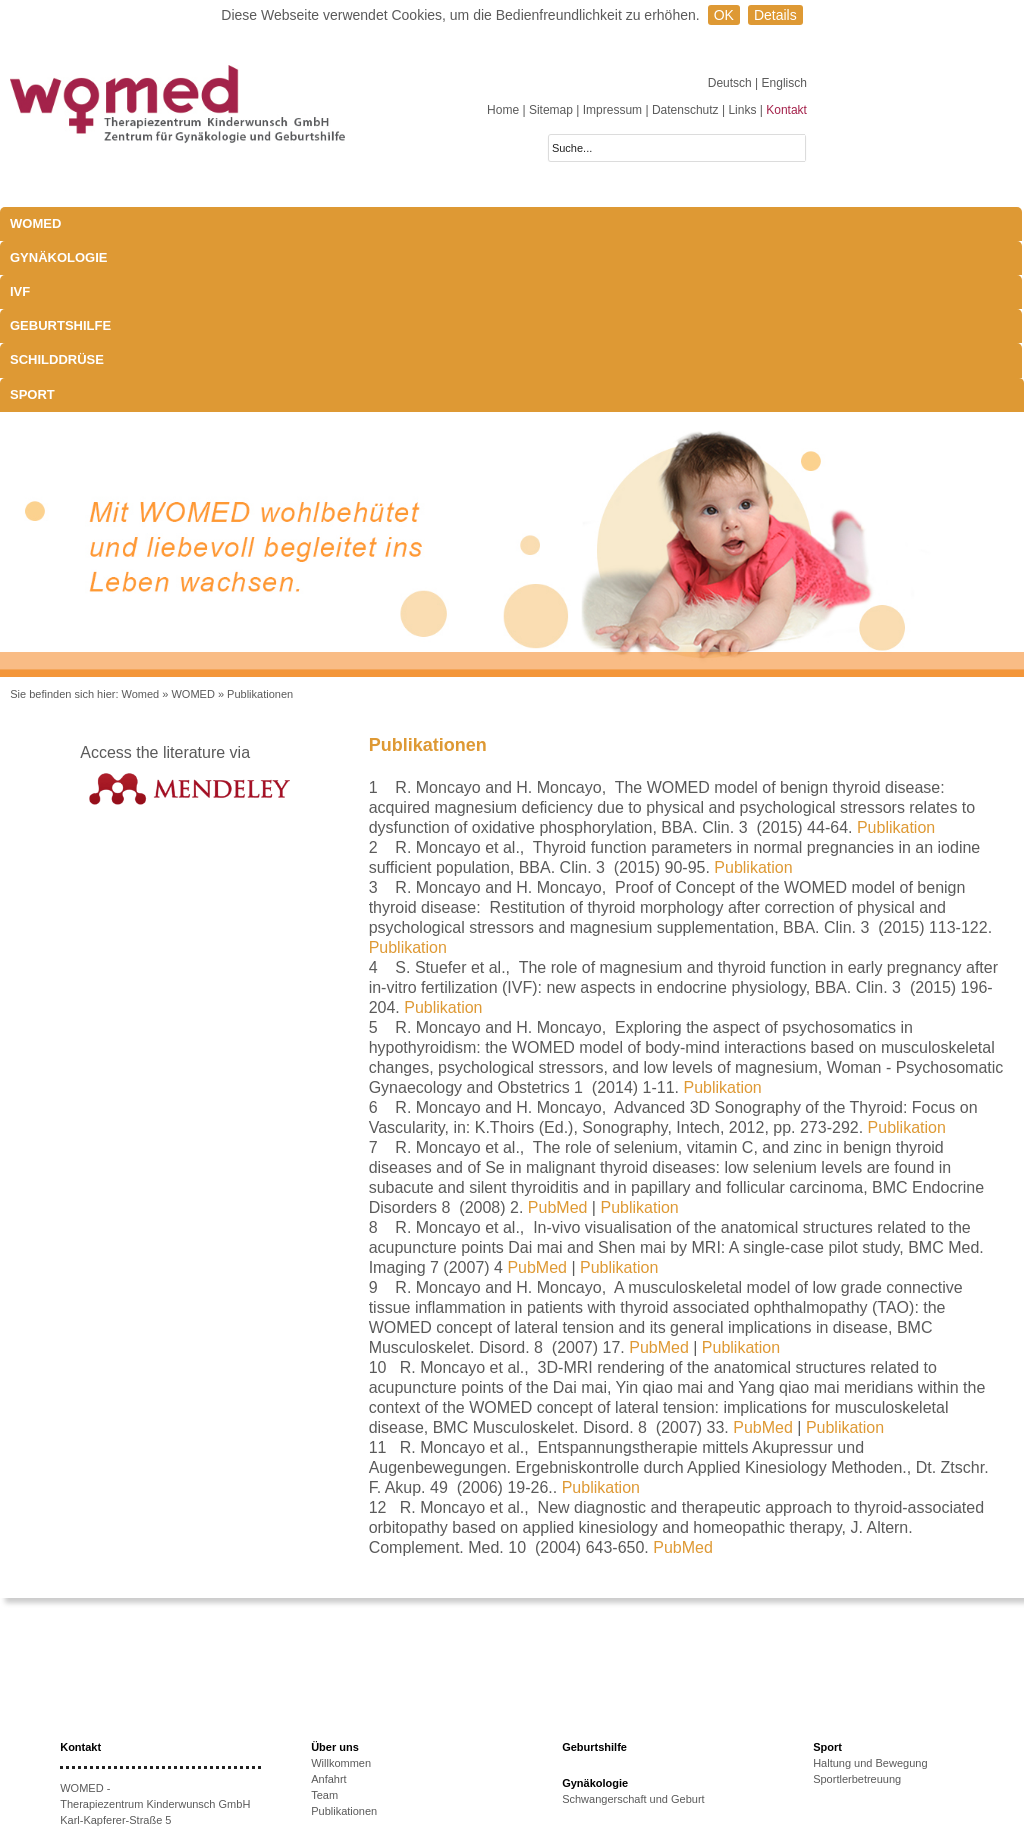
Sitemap (551, 110)
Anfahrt (328, 1608)
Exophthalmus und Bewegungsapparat (656, 1728)
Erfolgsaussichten (354, 1756)
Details (775, 15)
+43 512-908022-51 (133, 1713)
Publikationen (260, 523)
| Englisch (781, 83)
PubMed (558, 1036)
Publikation (896, 656)
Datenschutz (685, 110)
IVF (276, 223)
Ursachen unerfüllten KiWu (376, 1724)
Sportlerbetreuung (857, 1608)
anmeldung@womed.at (153, 1729)
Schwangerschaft (604, 1712)
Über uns (335, 1576)
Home (503, 110)
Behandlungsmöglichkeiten (627, 1744)
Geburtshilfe (444, 223)
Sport (672, 223)
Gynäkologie (187, 223)
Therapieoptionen (354, 1740)
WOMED (35, 223)
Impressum (612, 110)
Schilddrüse (569, 223)
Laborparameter (601, 1696)
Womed (141, 523)
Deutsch (731, 83)
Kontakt (786, 110)
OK (724, 15)
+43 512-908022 (142, 1697)
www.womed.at (126, 1745)
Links (742, 110)
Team (324, 1624)
